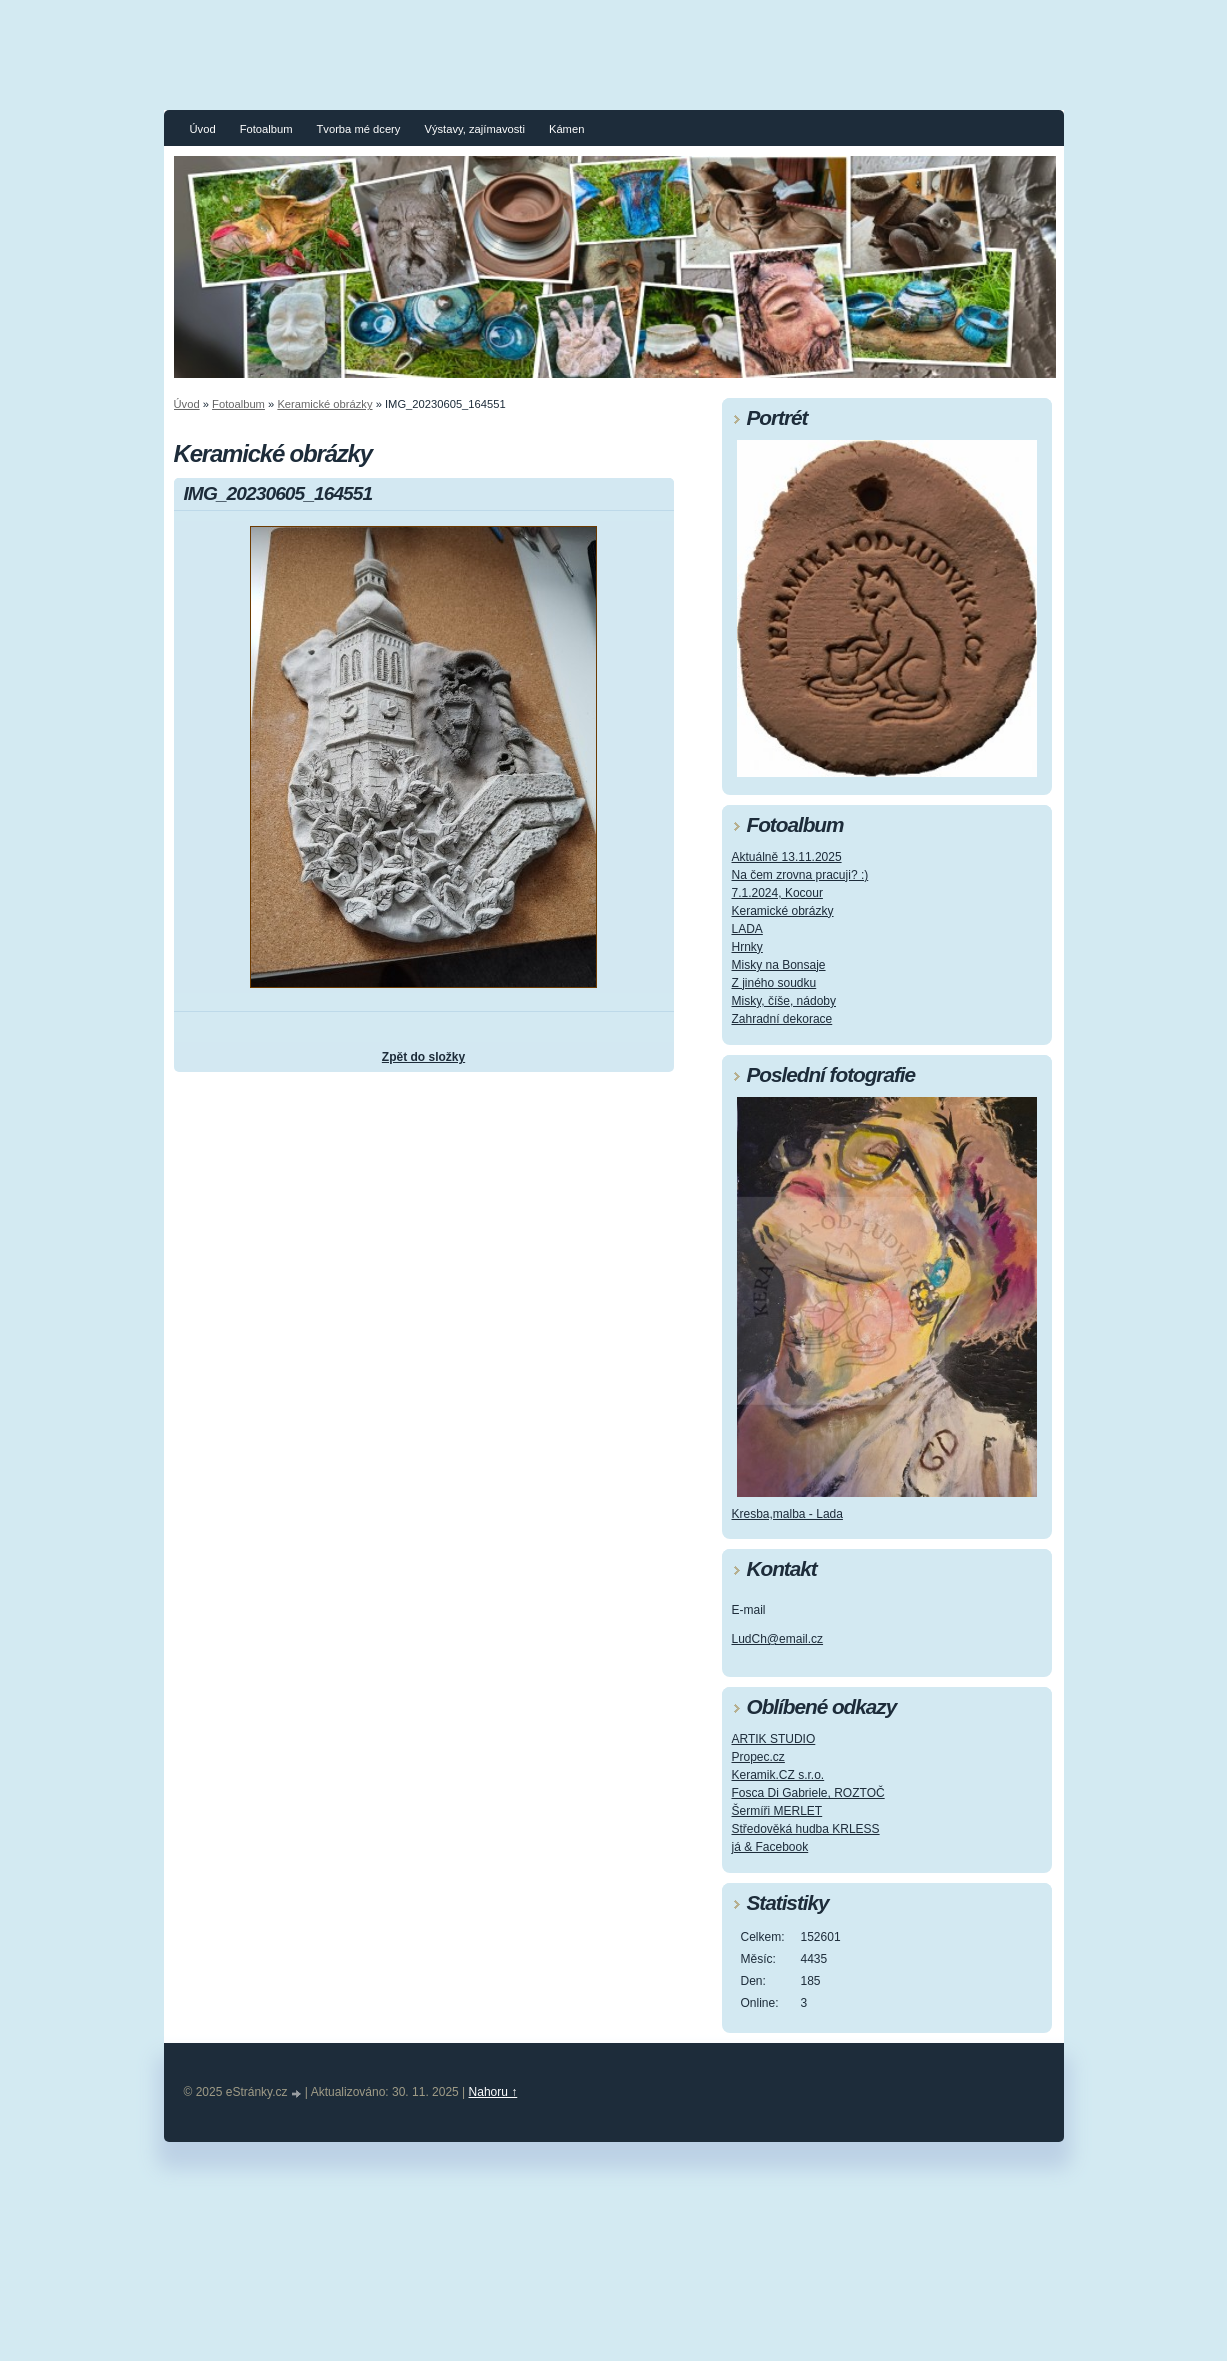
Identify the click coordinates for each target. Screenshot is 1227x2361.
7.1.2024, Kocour (777, 893)
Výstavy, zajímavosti (474, 129)
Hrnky (747, 947)
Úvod (203, 129)
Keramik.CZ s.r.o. (778, 1775)
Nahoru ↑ (493, 2092)
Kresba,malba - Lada (787, 1514)
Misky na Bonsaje (779, 965)
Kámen (566, 129)
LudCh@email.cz (778, 1639)
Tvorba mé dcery (358, 129)
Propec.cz (758, 1757)
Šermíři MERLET (777, 1811)
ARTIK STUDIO (774, 1739)
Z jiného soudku (774, 983)
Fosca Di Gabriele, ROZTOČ (808, 1793)
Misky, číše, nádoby (784, 1001)
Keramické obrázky (324, 404)
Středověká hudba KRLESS (806, 1829)
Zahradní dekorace (782, 1019)
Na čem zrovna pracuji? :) (800, 875)
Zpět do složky (423, 1057)
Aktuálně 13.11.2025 (787, 857)
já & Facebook (770, 1847)
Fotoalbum (266, 129)
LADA (747, 929)
